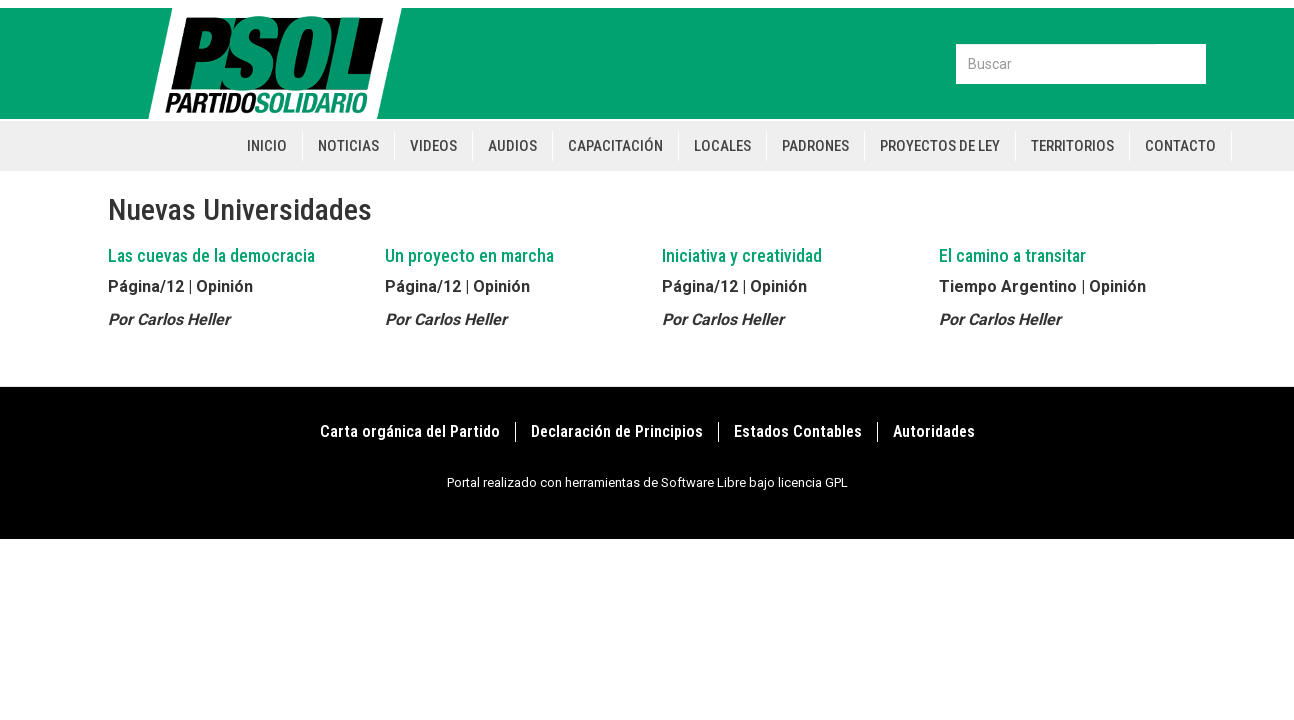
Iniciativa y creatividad (742, 255)
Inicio (267, 146)
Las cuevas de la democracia (211, 255)
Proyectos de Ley (940, 146)
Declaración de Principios (617, 431)
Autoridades (934, 431)
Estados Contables (798, 431)
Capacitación (615, 146)
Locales (722, 146)
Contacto (1180, 146)
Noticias (348, 146)
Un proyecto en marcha (469, 255)
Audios (512, 146)
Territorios (1072, 146)
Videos (433, 146)
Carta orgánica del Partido (410, 431)
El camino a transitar (1012, 255)
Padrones (815, 146)
